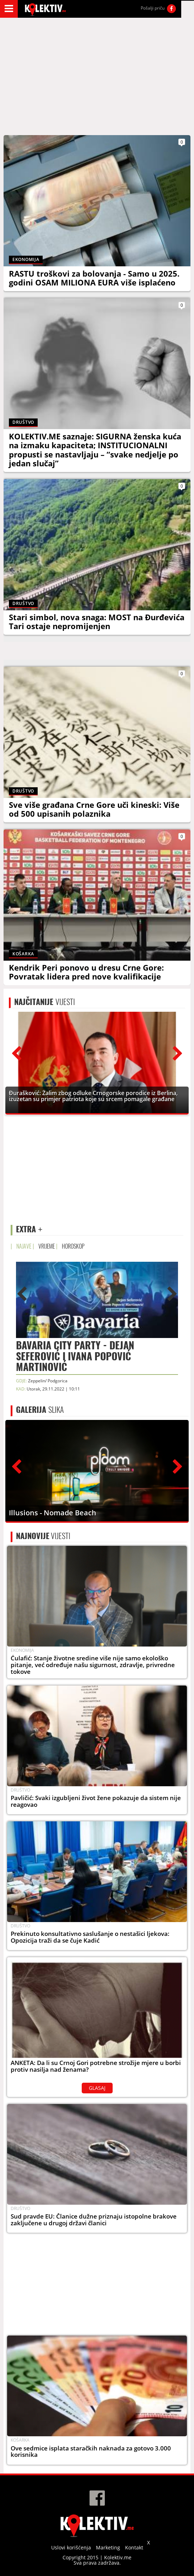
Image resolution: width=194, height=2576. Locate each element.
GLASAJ (97, 2087)
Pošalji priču (153, 8)
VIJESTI (44, 1001)
